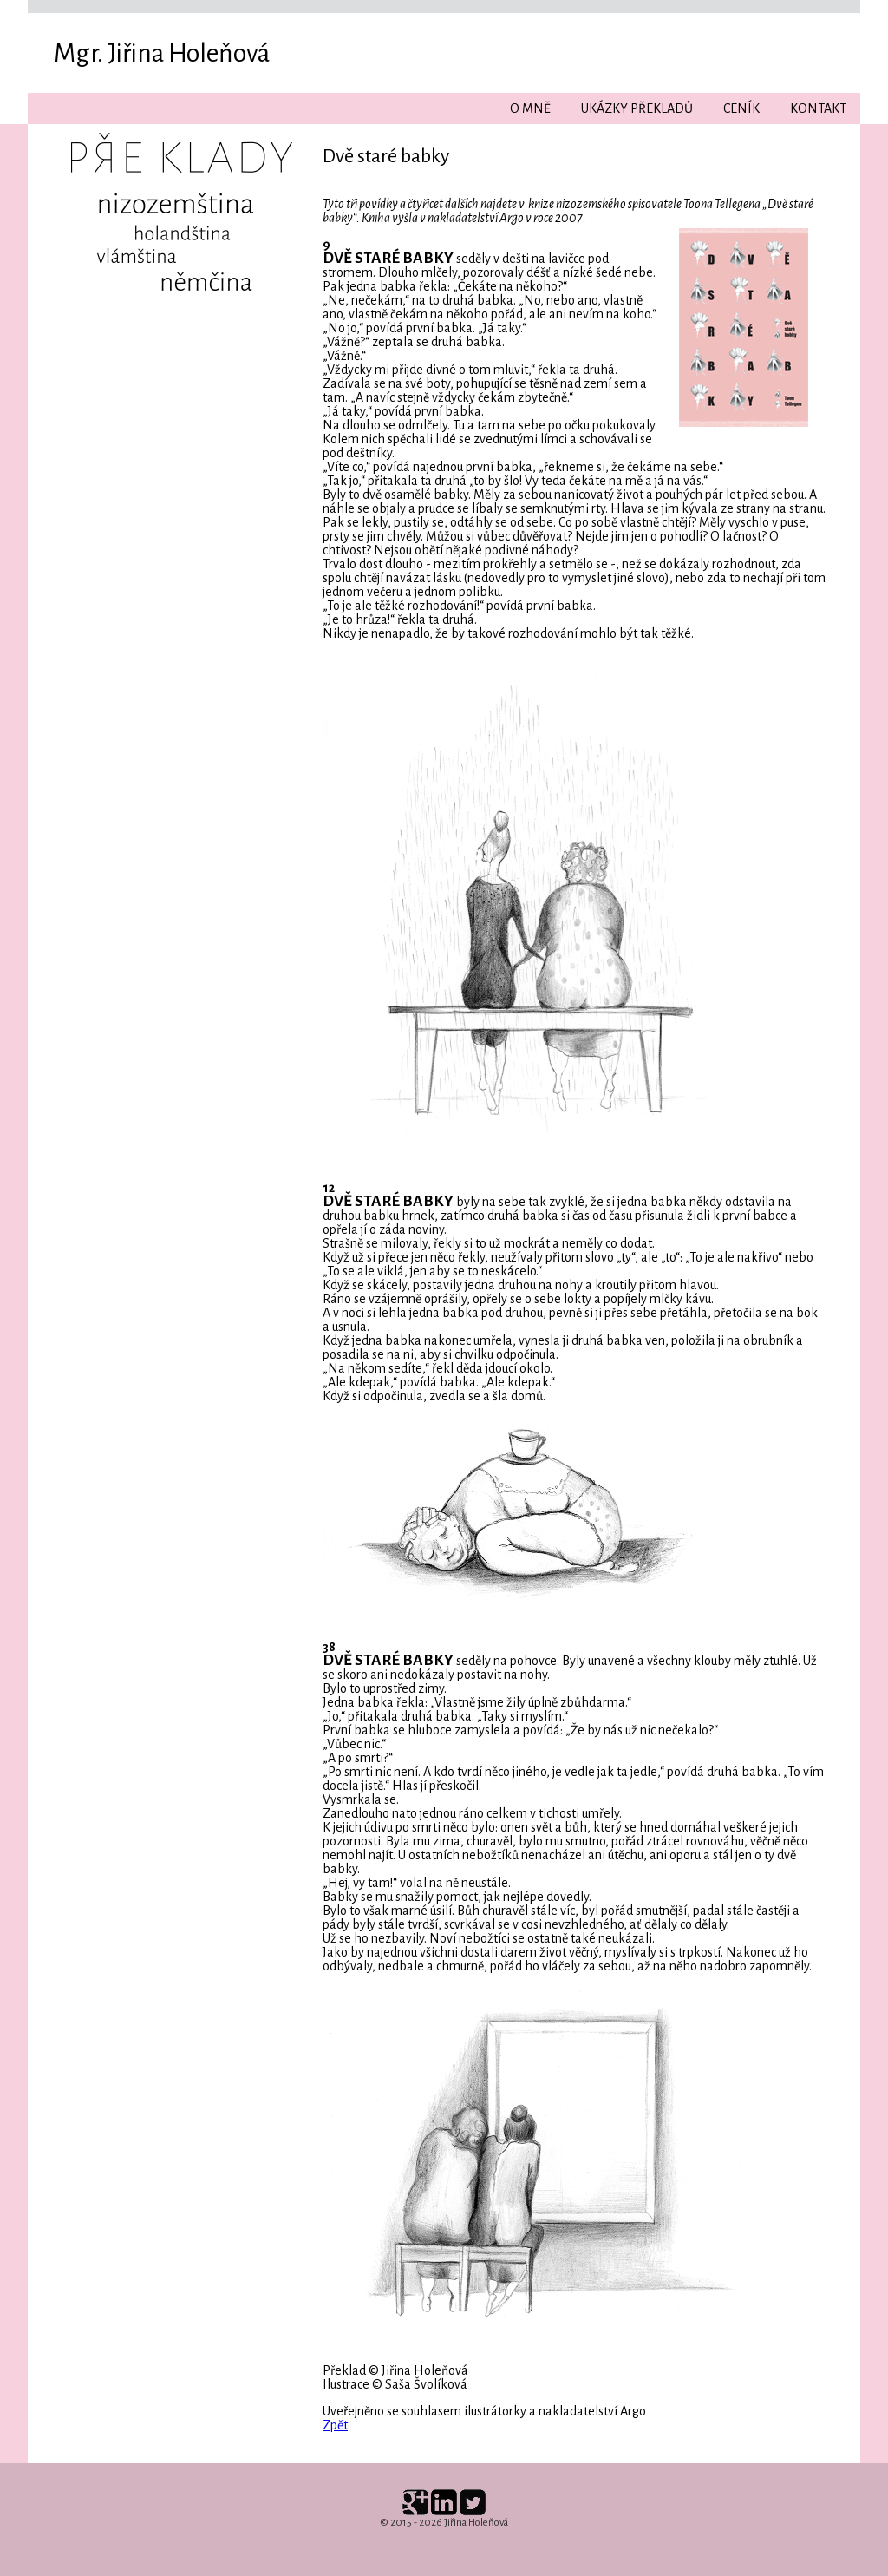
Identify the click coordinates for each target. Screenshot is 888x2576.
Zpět (335, 2425)
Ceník (741, 108)
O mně (530, 108)
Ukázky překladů (637, 108)
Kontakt (818, 108)
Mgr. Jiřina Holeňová (162, 53)
